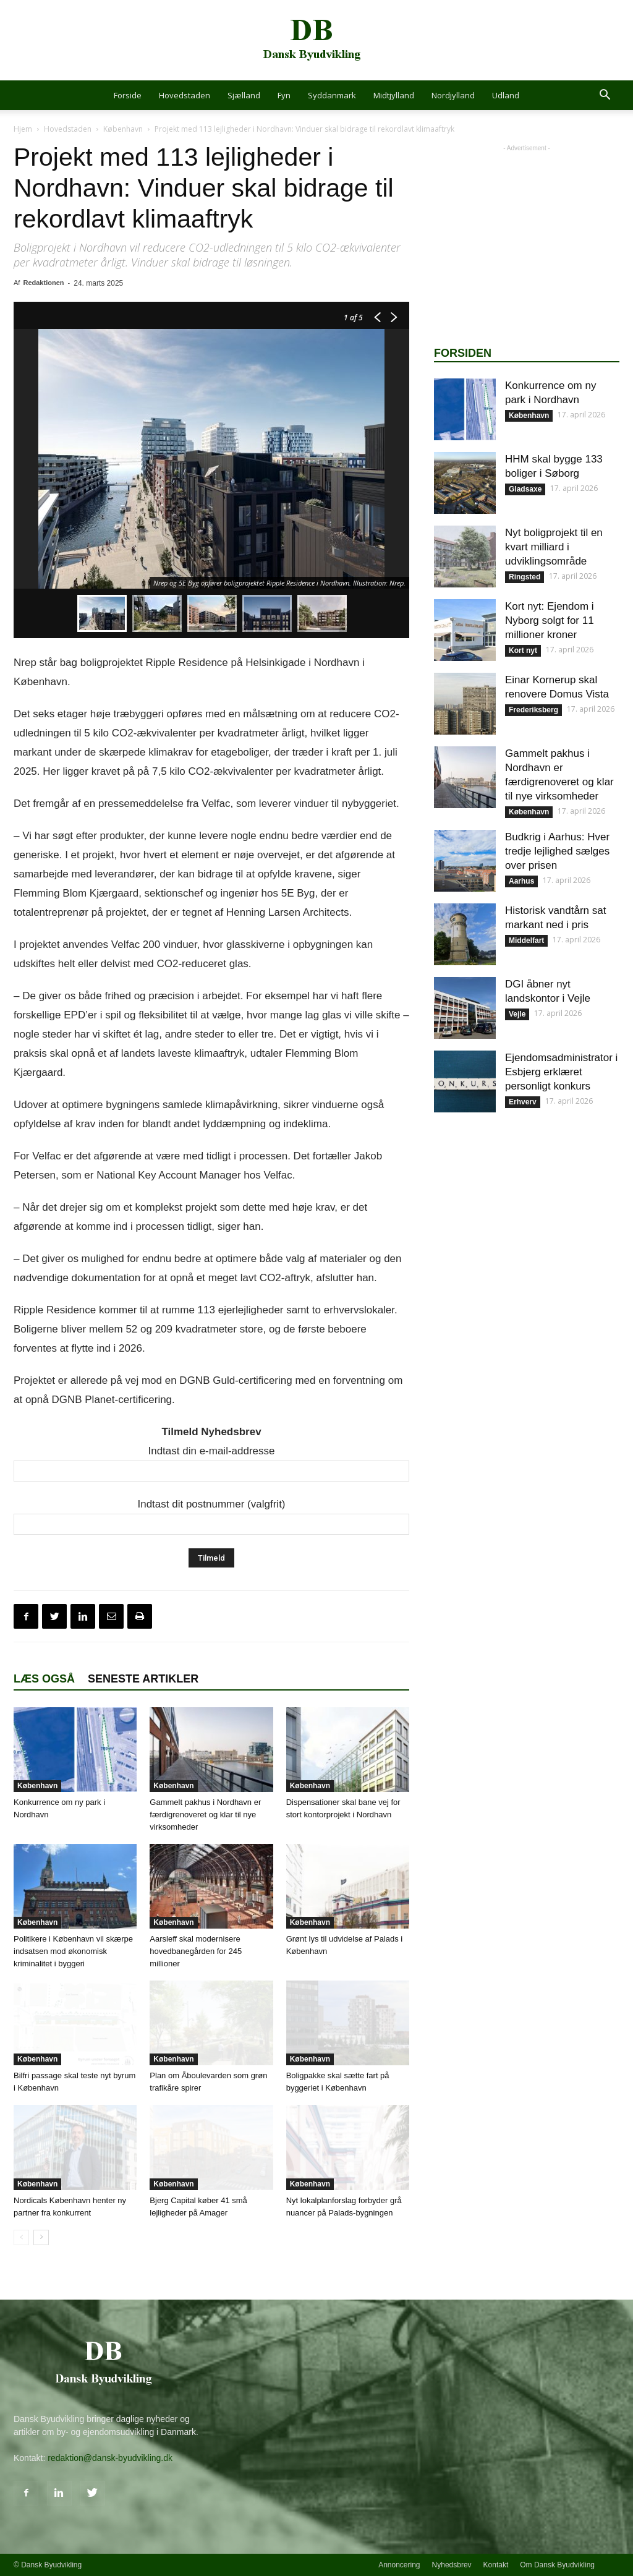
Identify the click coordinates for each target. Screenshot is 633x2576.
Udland (505, 95)
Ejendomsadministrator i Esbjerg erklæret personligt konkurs (561, 1072)
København (123, 129)
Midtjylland (393, 95)
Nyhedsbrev (452, 2565)
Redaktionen (43, 282)
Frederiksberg (533, 710)
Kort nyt (523, 650)
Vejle (517, 1014)
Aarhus (521, 881)
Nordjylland (453, 95)
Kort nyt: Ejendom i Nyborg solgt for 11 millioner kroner (549, 620)
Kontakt (496, 2565)
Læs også (44, 1679)
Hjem (23, 129)
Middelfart (526, 940)
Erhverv (523, 1102)
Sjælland (243, 95)
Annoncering (399, 2565)
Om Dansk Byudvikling (557, 2565)
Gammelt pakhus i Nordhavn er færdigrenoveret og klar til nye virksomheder (205, 1815)
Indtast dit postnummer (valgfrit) (211, 1504)
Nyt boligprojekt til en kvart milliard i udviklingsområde (554, 547)
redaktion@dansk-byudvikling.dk (110, 2458)
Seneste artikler (143, 1679)
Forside (128, 95)
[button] (604, 96)
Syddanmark (332, 95)
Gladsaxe (525, 489)
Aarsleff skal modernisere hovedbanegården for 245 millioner (196, 1951)
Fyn (284, 95)
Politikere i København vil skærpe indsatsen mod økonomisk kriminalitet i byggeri (73, 1951)
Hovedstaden (184, 95)
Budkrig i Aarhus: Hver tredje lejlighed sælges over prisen (557, 851)
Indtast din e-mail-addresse (211, 1451)
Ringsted (524, 577)
